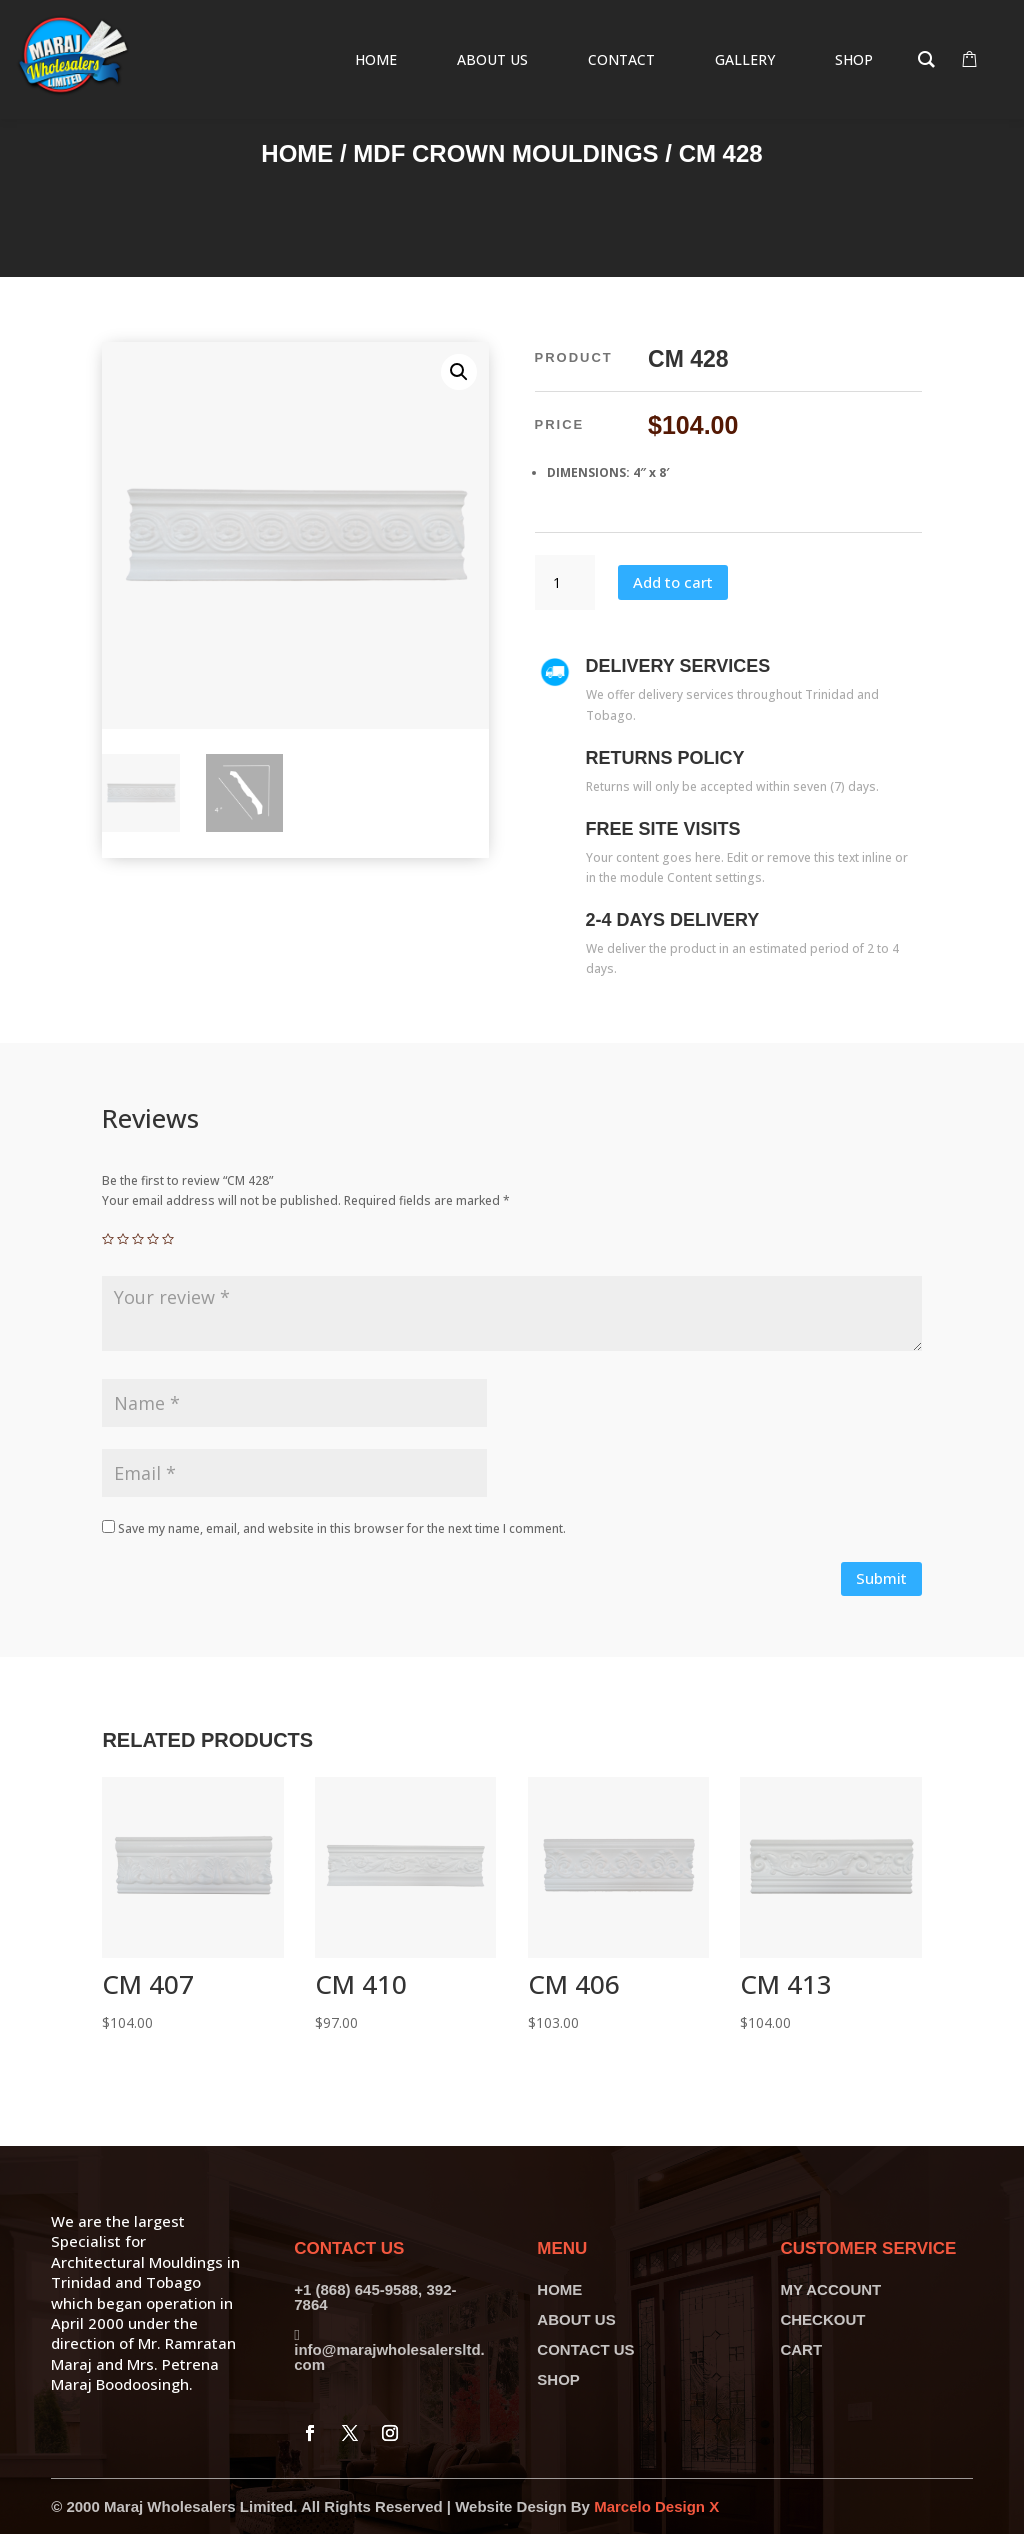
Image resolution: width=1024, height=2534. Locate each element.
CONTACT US (585, 2349)
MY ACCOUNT (830, 2289)
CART (801, 2349)
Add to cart (673, 582)
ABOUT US (576, 2319)
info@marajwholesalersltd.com (389, 2357)
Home (297, 153)
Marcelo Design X (656, 2506)
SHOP (558, 2379)
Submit (881, 1578)
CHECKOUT (822, 2319)
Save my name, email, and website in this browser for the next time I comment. (342, 1528)
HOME (559, 2289)
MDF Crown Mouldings (505, 153)
